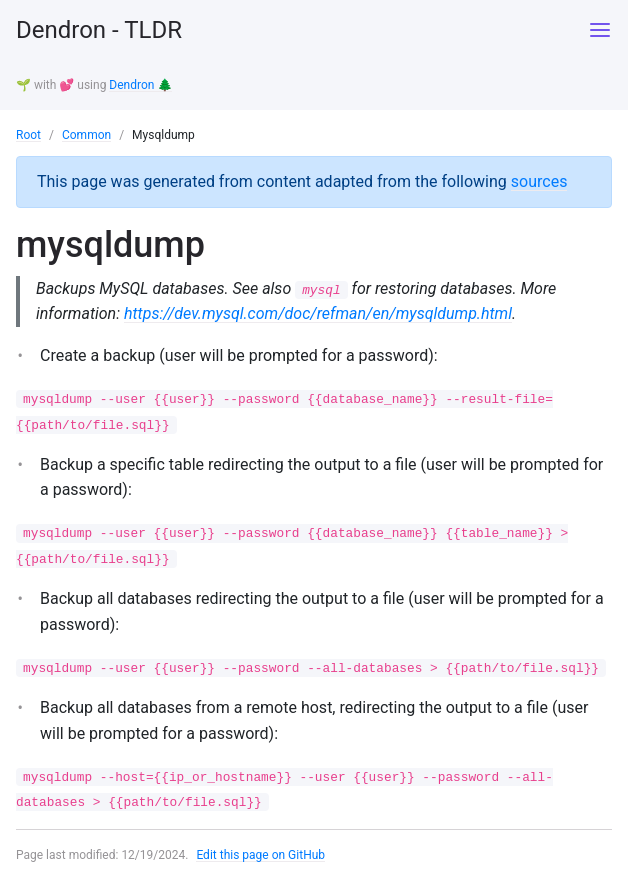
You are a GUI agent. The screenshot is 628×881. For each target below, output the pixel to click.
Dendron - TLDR (99, 30)
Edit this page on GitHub (260, 855)
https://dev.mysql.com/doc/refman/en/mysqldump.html (318, 313)
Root (28, 135)
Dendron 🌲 (140, 85)
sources (539, 181)
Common (86, 135)
